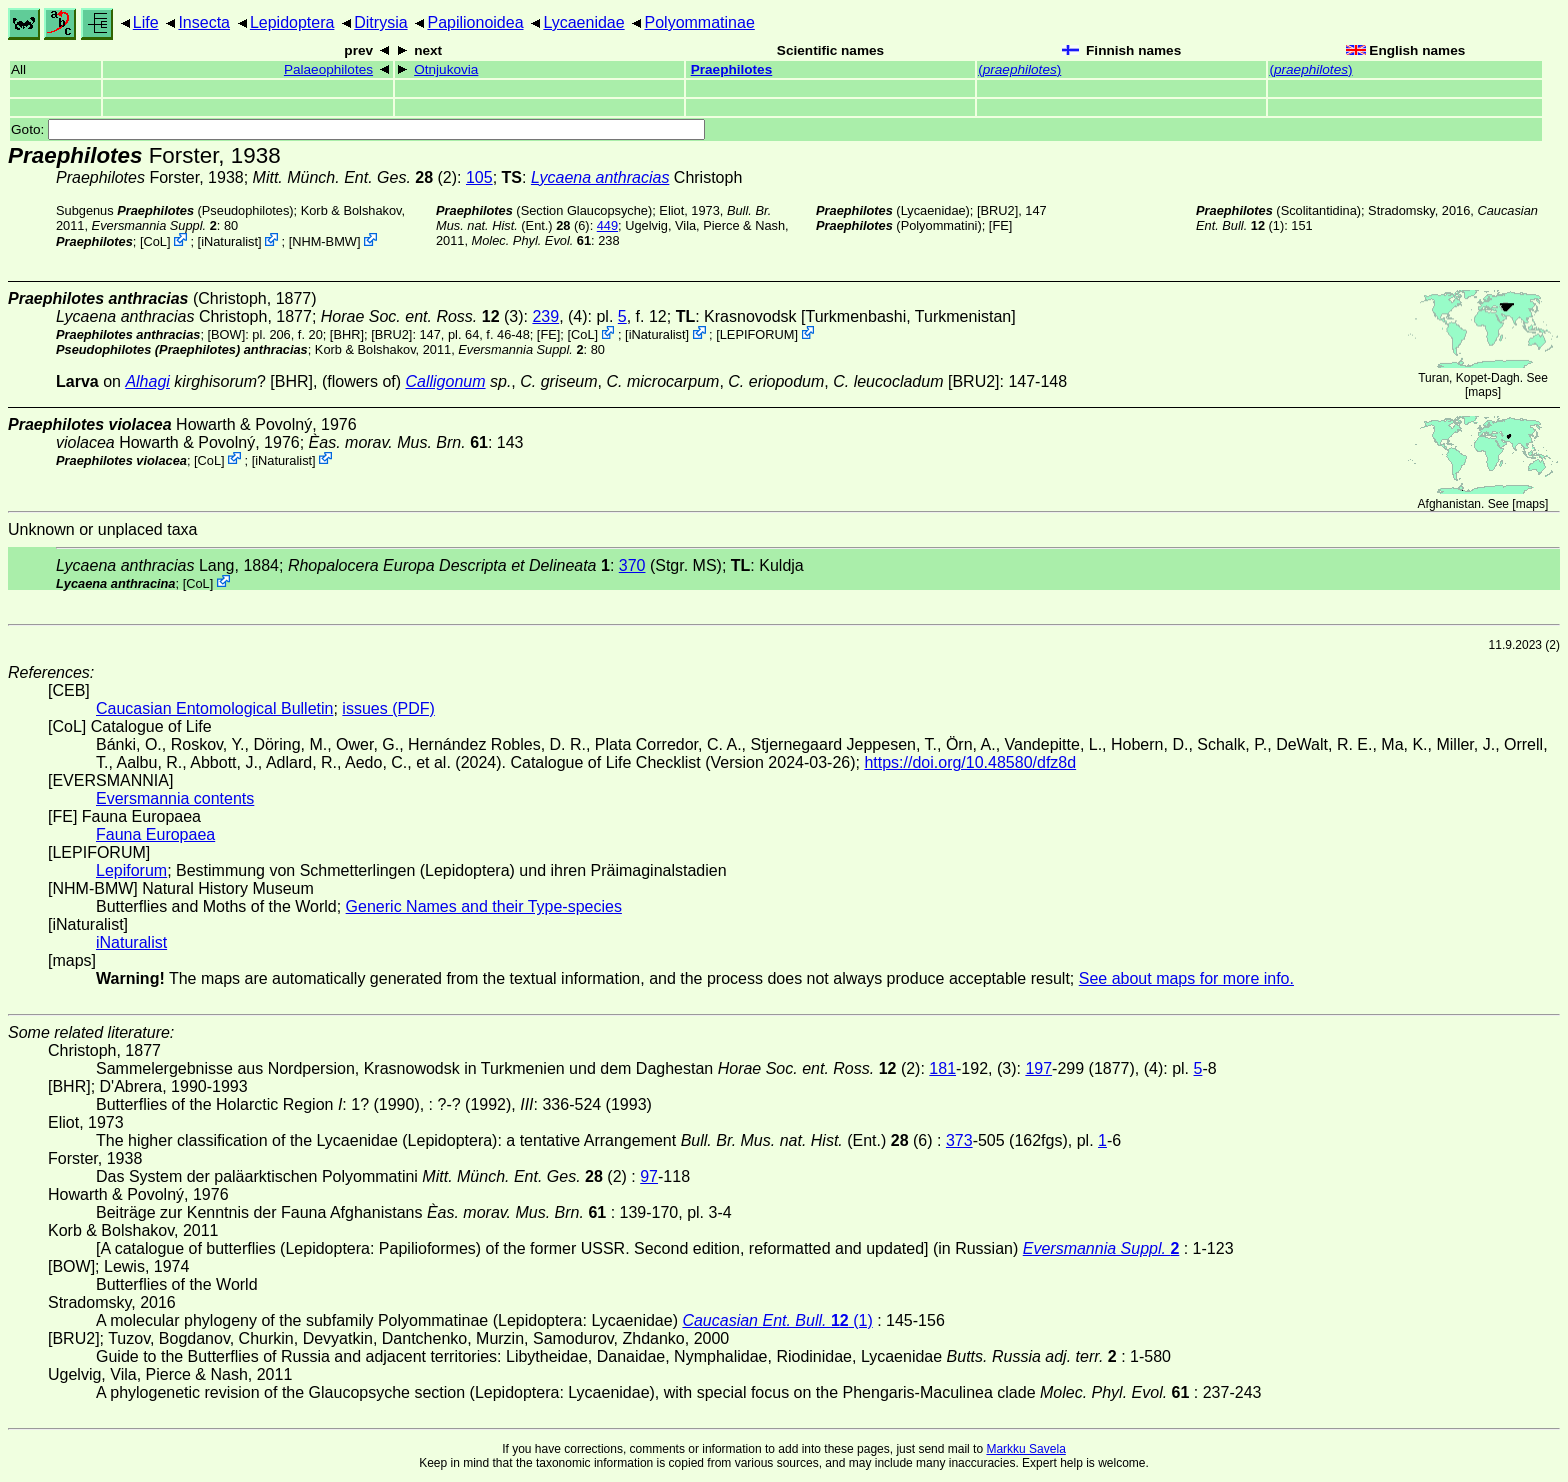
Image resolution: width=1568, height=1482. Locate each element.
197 (1038, 1068)
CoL (155, 241)
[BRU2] (997, 210)
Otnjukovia (446, 69)
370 (632, 565)
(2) (355, 177)
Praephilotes (732, 69)
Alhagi (147, 381)
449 (607, 225)
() (1019, 69)
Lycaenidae (583, 22)
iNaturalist (229, 241)
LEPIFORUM (757, 334)
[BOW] (227, 334)
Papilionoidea (475, 22)
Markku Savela (1025, 1449)
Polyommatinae (700, 22)
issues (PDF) (388, 708)
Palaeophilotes (328, 69)
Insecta (204, 22)
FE (1000, 225)
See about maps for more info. (1186, 978)
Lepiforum (131, 870)
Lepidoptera (292, 22)
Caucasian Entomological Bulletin (214, 708)
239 (545, 316)
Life (146, 22)
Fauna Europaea (155, 834)
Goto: (358, 129)
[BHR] (347, 334)
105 (479, 177)
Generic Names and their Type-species (484, 906)
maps (1482, 392)
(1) (777, 1320)
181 (942, 1068)
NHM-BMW (324, 241)
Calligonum (446, 381)
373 (959, 1140)
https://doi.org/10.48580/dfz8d (970, 762)
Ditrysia (380, 22)
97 (649, 1176)
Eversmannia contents (175, 798)
